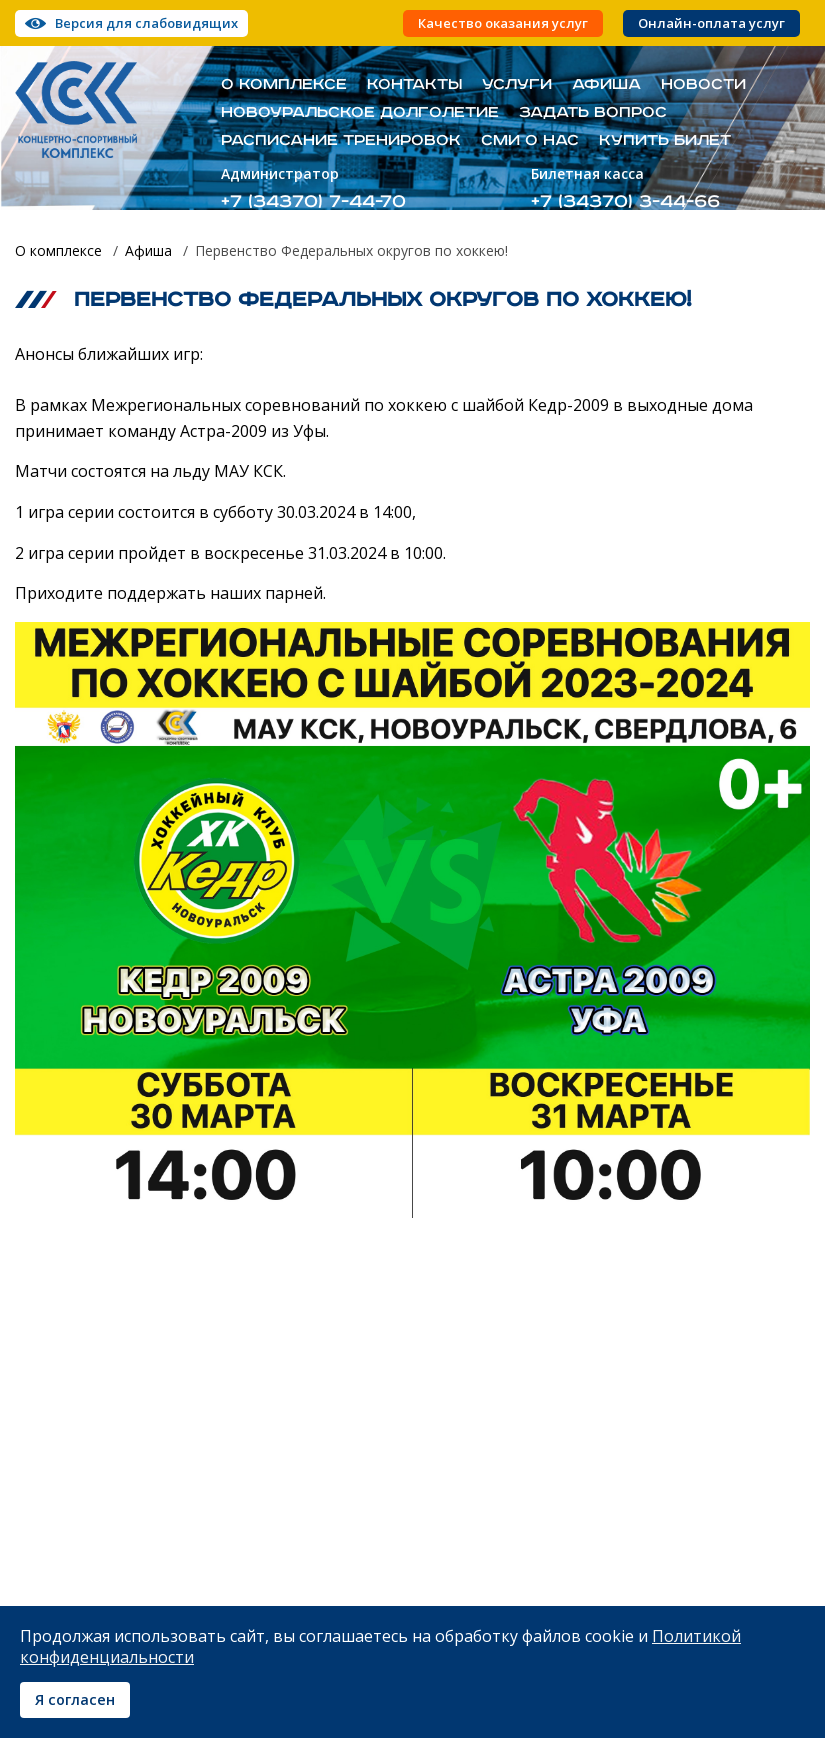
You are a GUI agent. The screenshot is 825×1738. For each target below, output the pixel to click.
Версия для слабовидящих (146, 23)
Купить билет (665, 141)
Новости (703, 85)
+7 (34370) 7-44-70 (313, 201)
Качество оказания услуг (503, 23)
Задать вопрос (593, 113)
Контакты (414, 85)
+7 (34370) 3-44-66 (625, 201)
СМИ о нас (530, 141)
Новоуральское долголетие (360, 113)
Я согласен (75, 1699)
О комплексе (284, 85)
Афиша (606, 85)
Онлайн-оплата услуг (711, 23)
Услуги (517, 85)
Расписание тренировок (341, 141)
